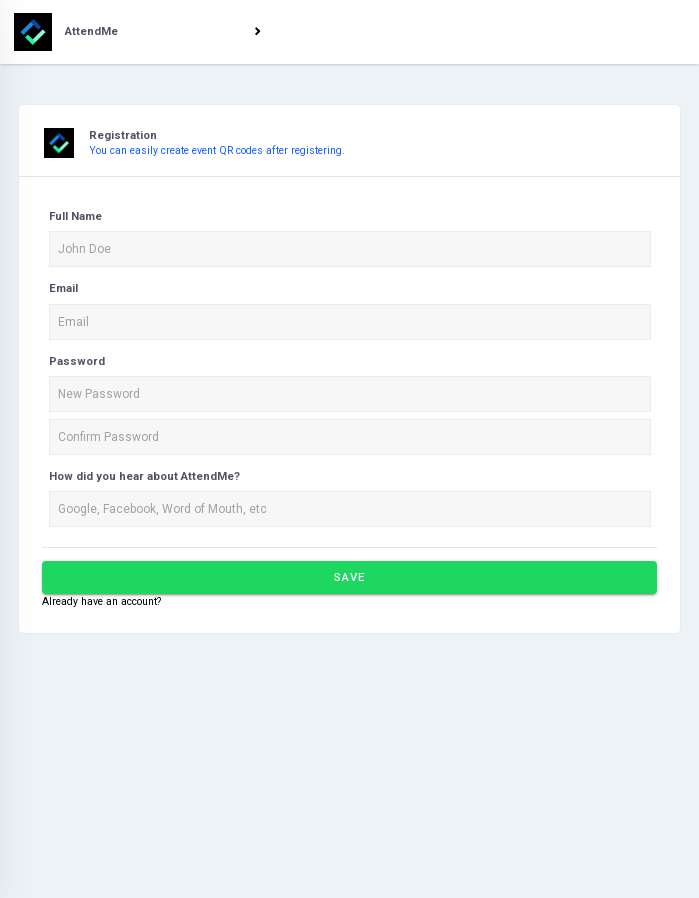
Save (349, 577)
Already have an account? (101, 601)
